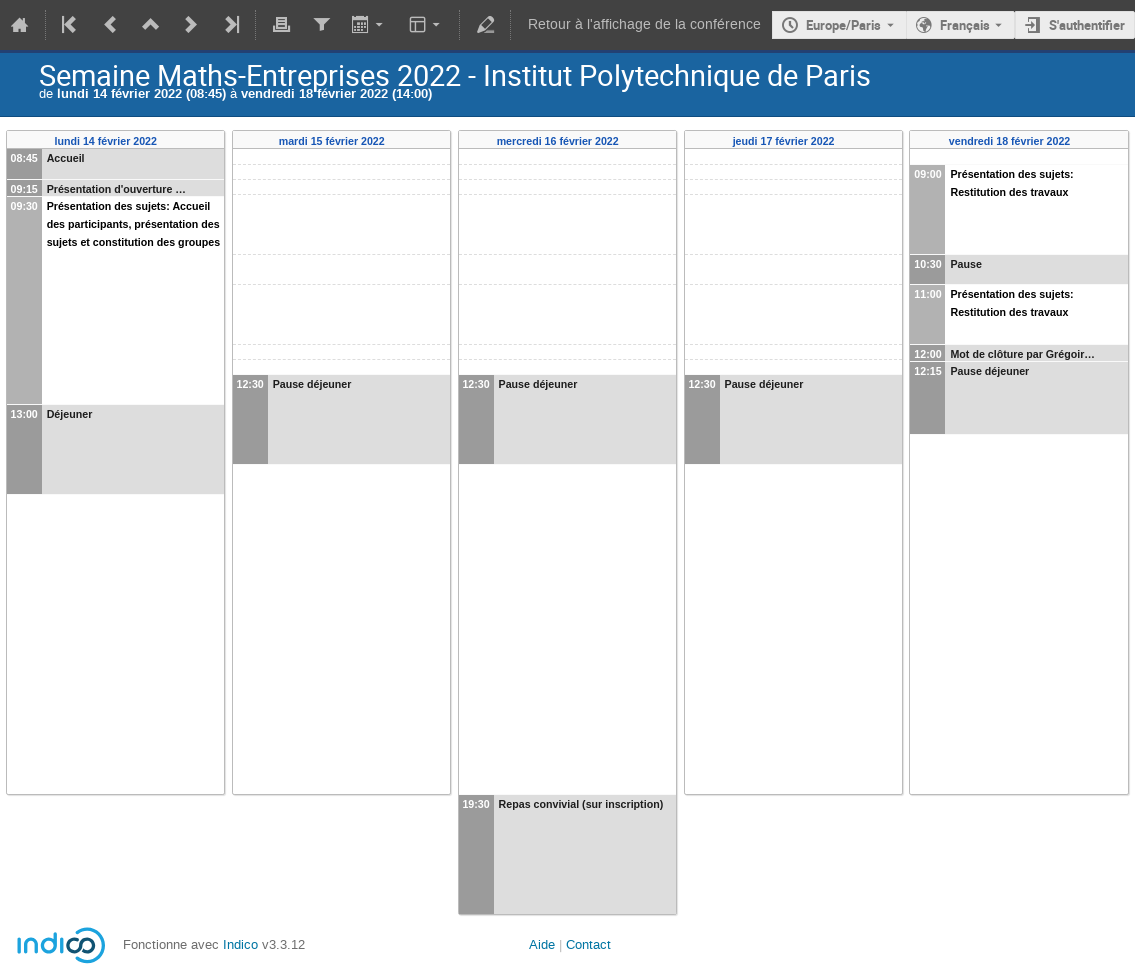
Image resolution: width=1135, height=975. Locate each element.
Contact (588, 944)
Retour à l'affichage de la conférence (644, 24)
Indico (240, 944)
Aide (542, 944)
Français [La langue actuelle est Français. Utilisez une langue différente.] (965, 25)
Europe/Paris (843, 25)
